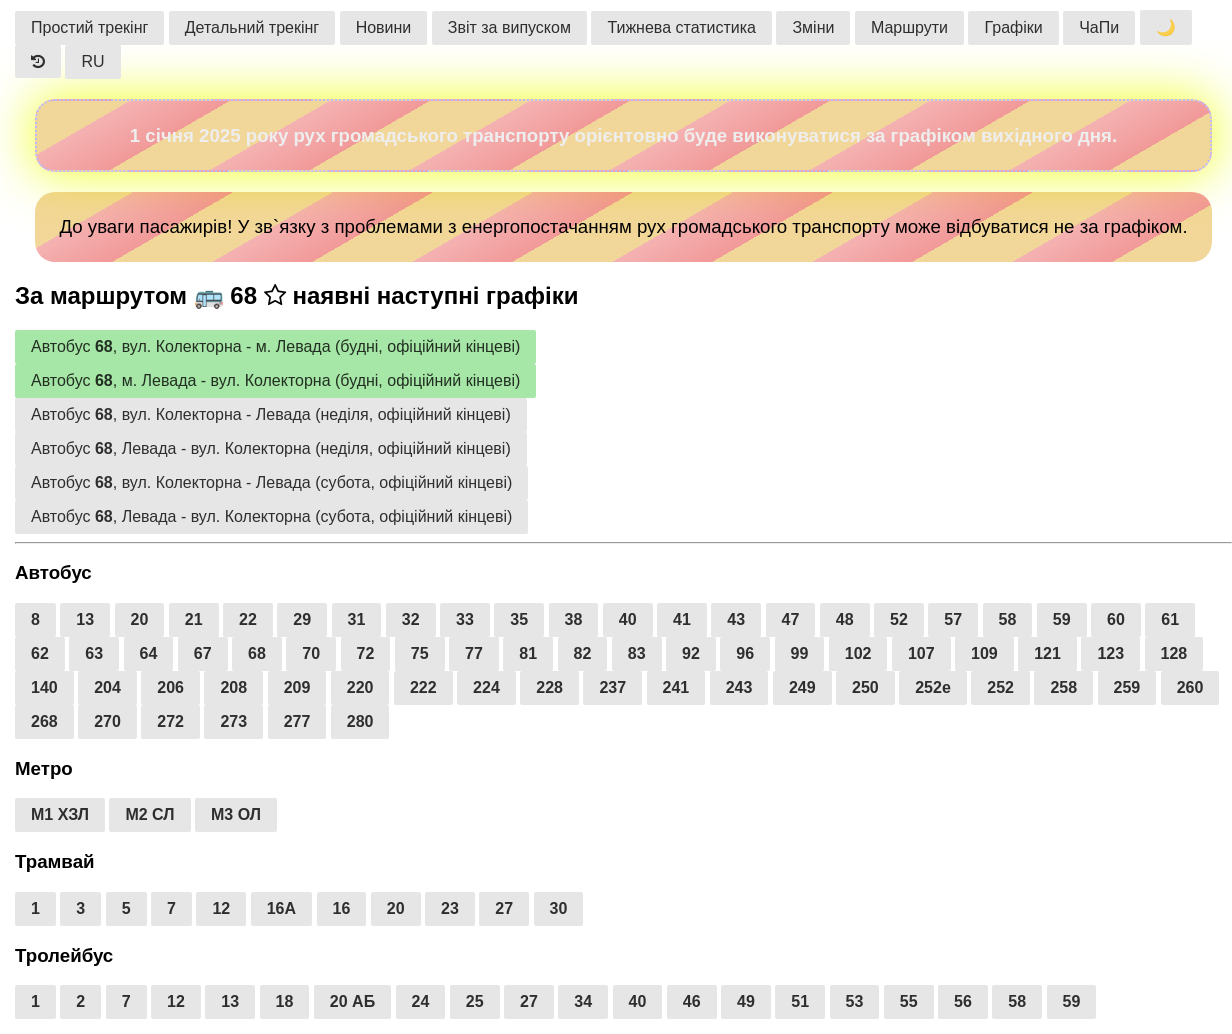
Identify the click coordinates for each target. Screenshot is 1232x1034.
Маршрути (909, 27)
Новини (384, 27)
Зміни (813, 27)
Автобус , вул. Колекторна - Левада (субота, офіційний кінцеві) (271, 482)
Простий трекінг (89, 27)
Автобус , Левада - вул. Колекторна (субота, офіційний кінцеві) (271, 516)
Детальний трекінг (252, 27)
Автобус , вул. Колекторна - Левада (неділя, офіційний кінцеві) (271, 414)
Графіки (1013, 27)
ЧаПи (1099, 27)
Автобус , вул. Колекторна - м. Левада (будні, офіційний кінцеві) (275, 346)
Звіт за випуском (509, 27)
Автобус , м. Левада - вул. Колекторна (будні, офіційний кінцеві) (275, 380)
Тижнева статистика (681, 27)
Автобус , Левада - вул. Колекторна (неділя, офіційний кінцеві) (271, 448)
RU (92, 61)
